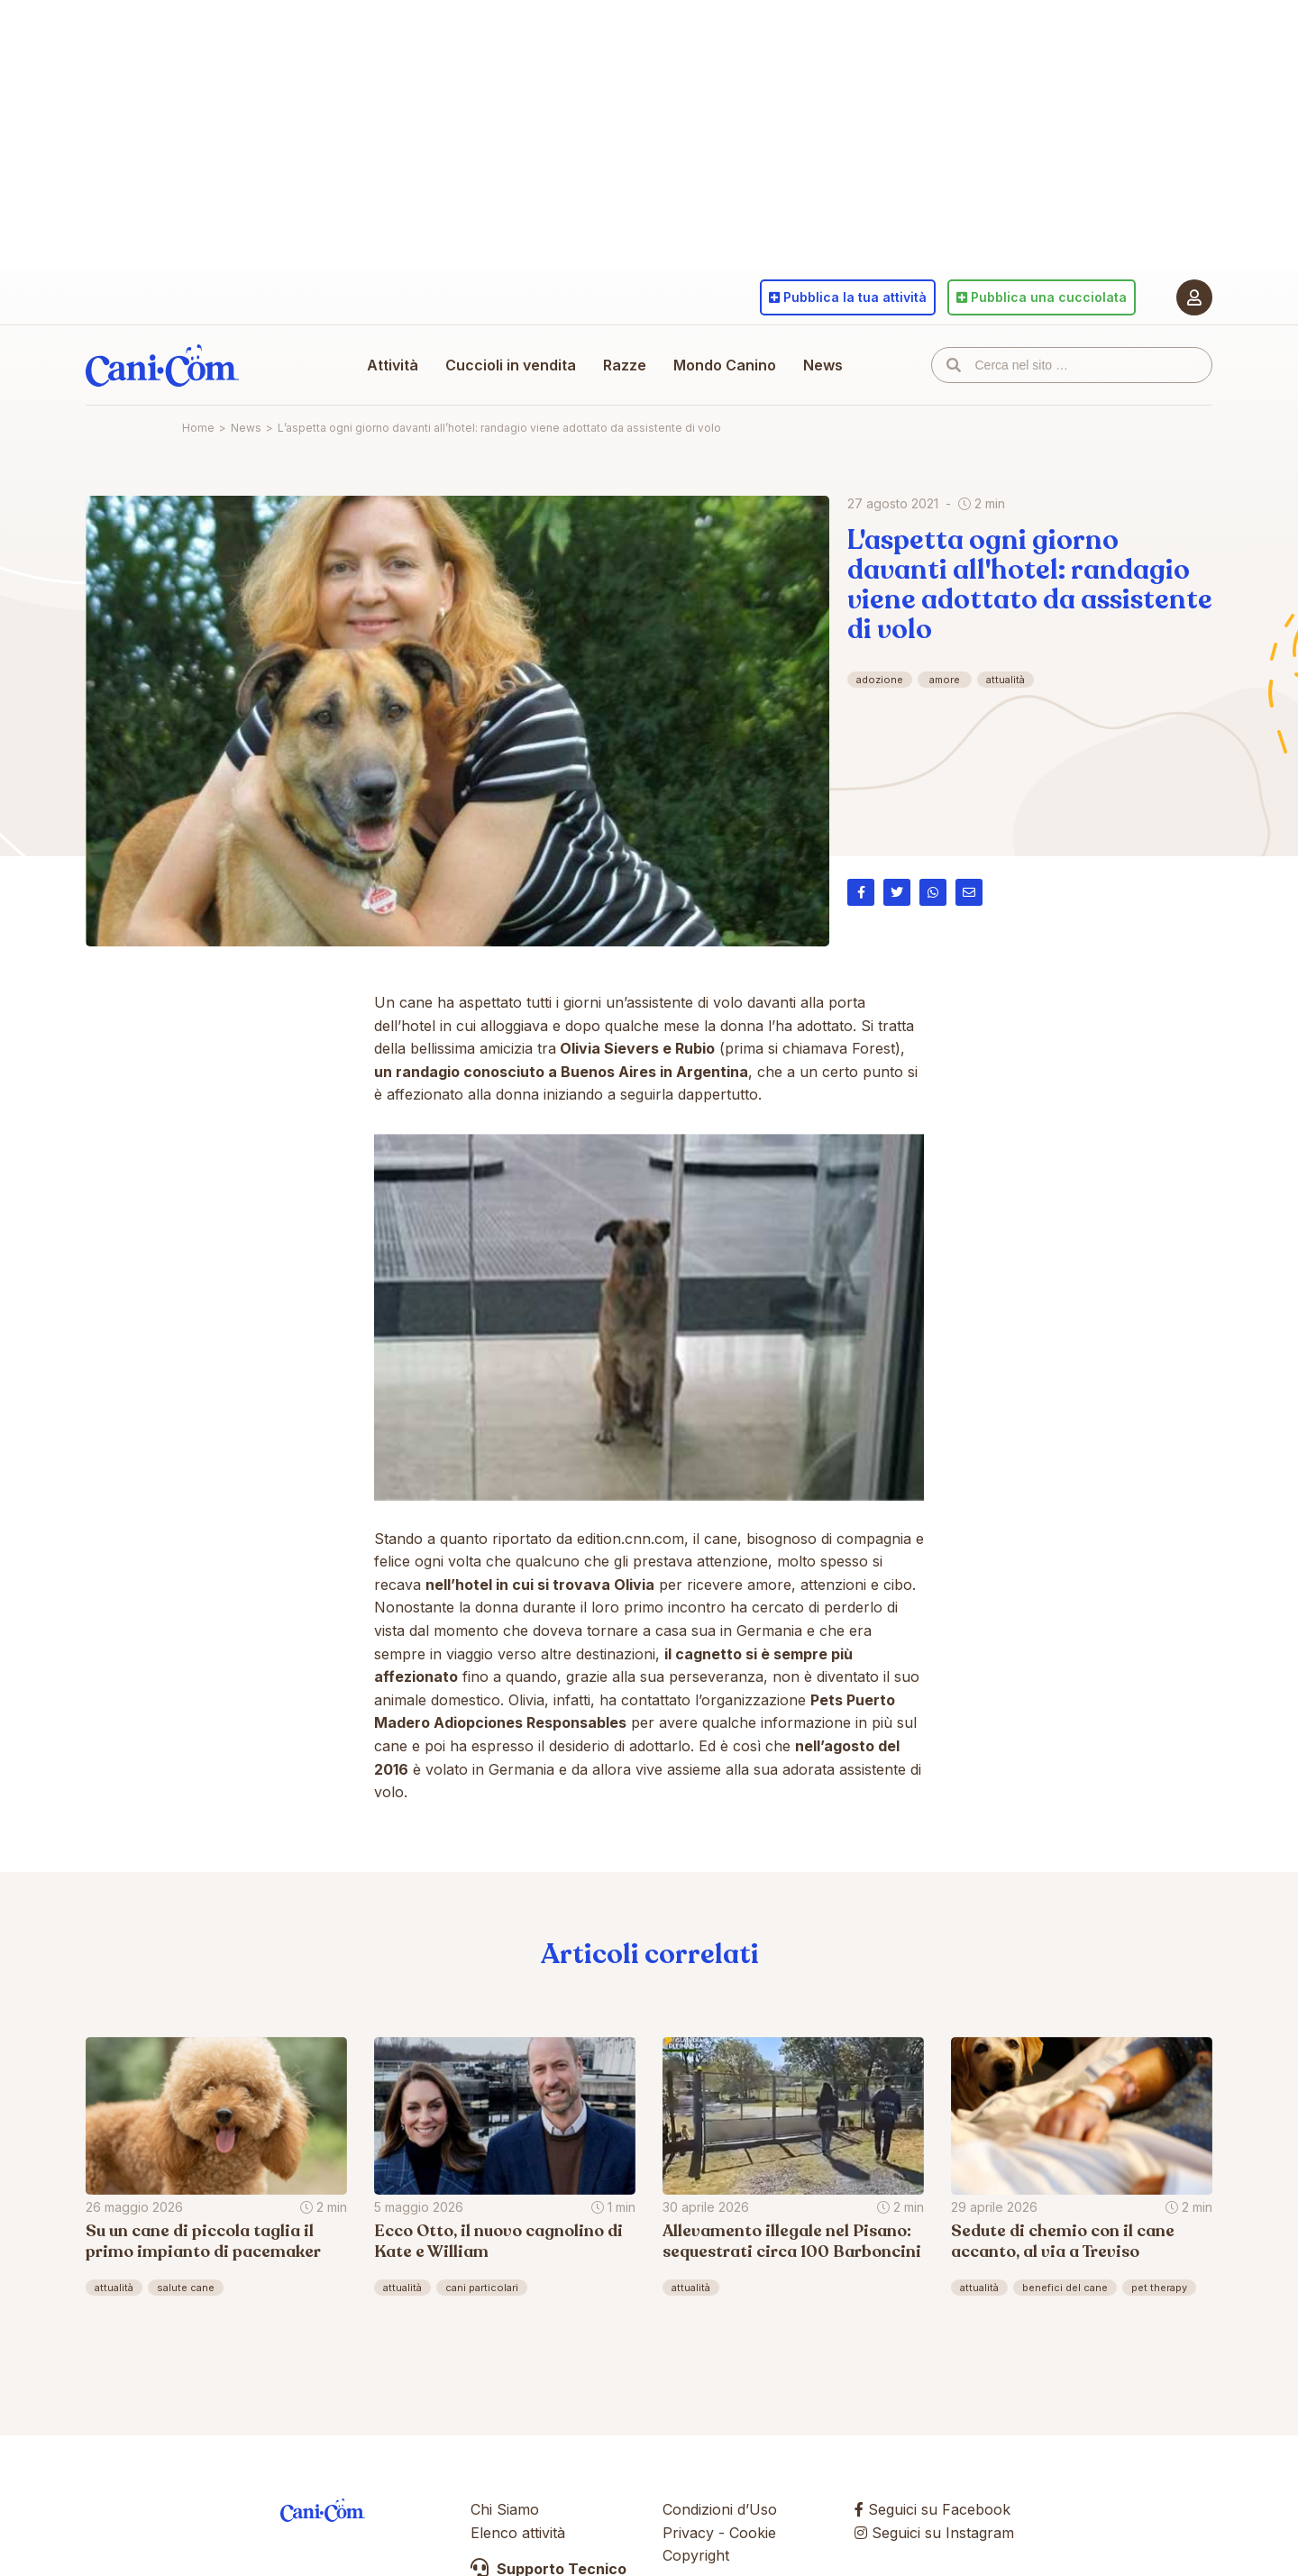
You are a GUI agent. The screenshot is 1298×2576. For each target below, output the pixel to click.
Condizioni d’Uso (720, 2509)
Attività (392, 365)
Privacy (688, 2533)
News (823, 365)
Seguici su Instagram (934, 2533)
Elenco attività (518, 2533)
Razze (624, 365)
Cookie (752, 2533)
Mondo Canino (724, 365)
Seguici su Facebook (932, 2509)
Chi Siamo (505, 2509)
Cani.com (162, 365)
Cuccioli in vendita (510, 365)
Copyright (696, 2555)
